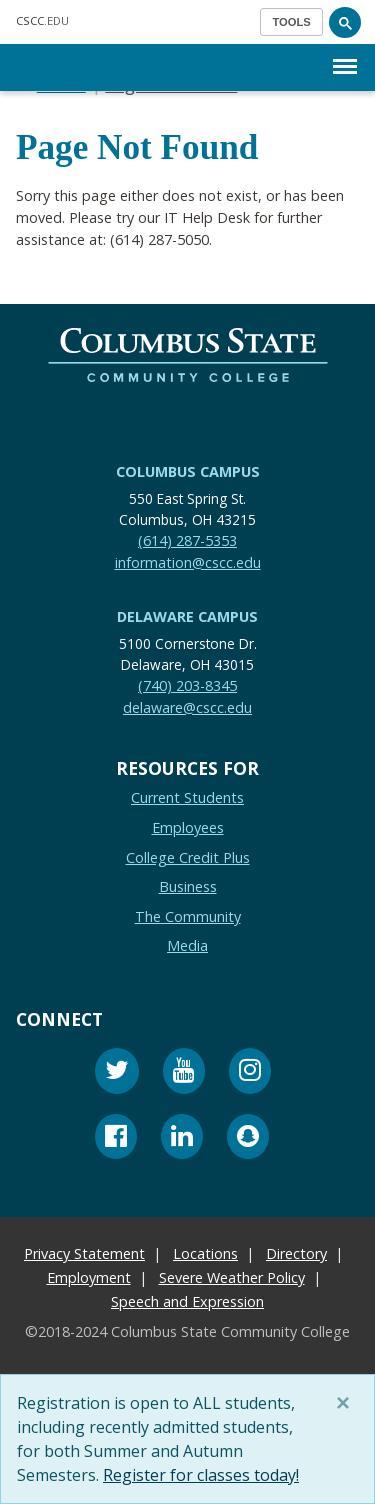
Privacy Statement (84, 1253)
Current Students (187, 797)
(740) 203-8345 (187, 685)
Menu (345, 56)
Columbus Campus (188, 471)
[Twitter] (117, 1073)
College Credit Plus (188, 856)
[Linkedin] (182, 1139)
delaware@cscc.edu (187, 706)
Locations (205, 1253)
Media (187, 945)
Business (188, 886)
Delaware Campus (187, 616)
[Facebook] (116, 1139)
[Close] (347, 1403)
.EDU (42, 20)
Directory (296, 1253)
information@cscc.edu (188, 561)
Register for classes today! (201, 1475)
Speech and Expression (187, 1301)
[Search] (345, 22)
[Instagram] (250, 1073)
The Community (188, 916)
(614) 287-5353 (187, 540)
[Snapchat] (248, 1139)
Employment (89, 1277)
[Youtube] (184, 1073)
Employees (188, 827)
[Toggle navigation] (291, 22)
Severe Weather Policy (232, 1277)
